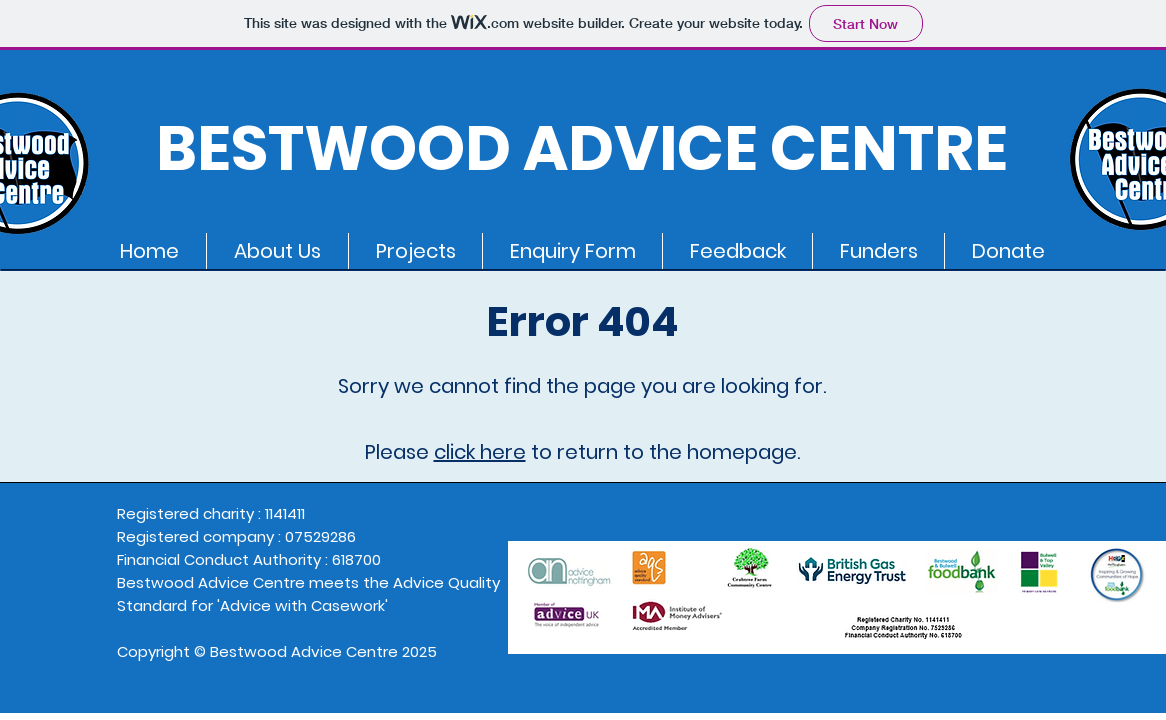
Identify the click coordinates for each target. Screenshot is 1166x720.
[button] (277, 251)
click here (480, 452)
